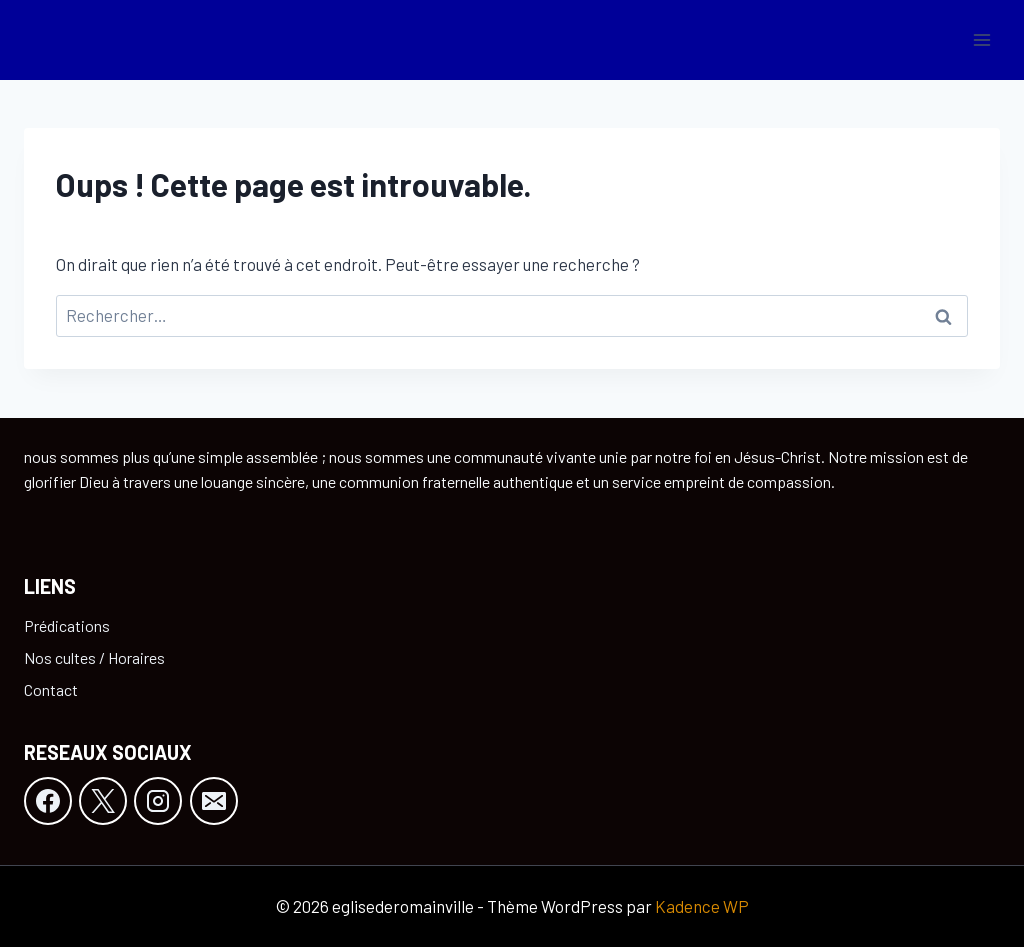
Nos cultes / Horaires (94, 657)
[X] (103, 801)
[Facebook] (48, 801)
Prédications (67, 625)
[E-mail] (214, 801)
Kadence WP (702, 906)
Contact (51, 689)
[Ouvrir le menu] (981, 39)
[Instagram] (158, 801)
